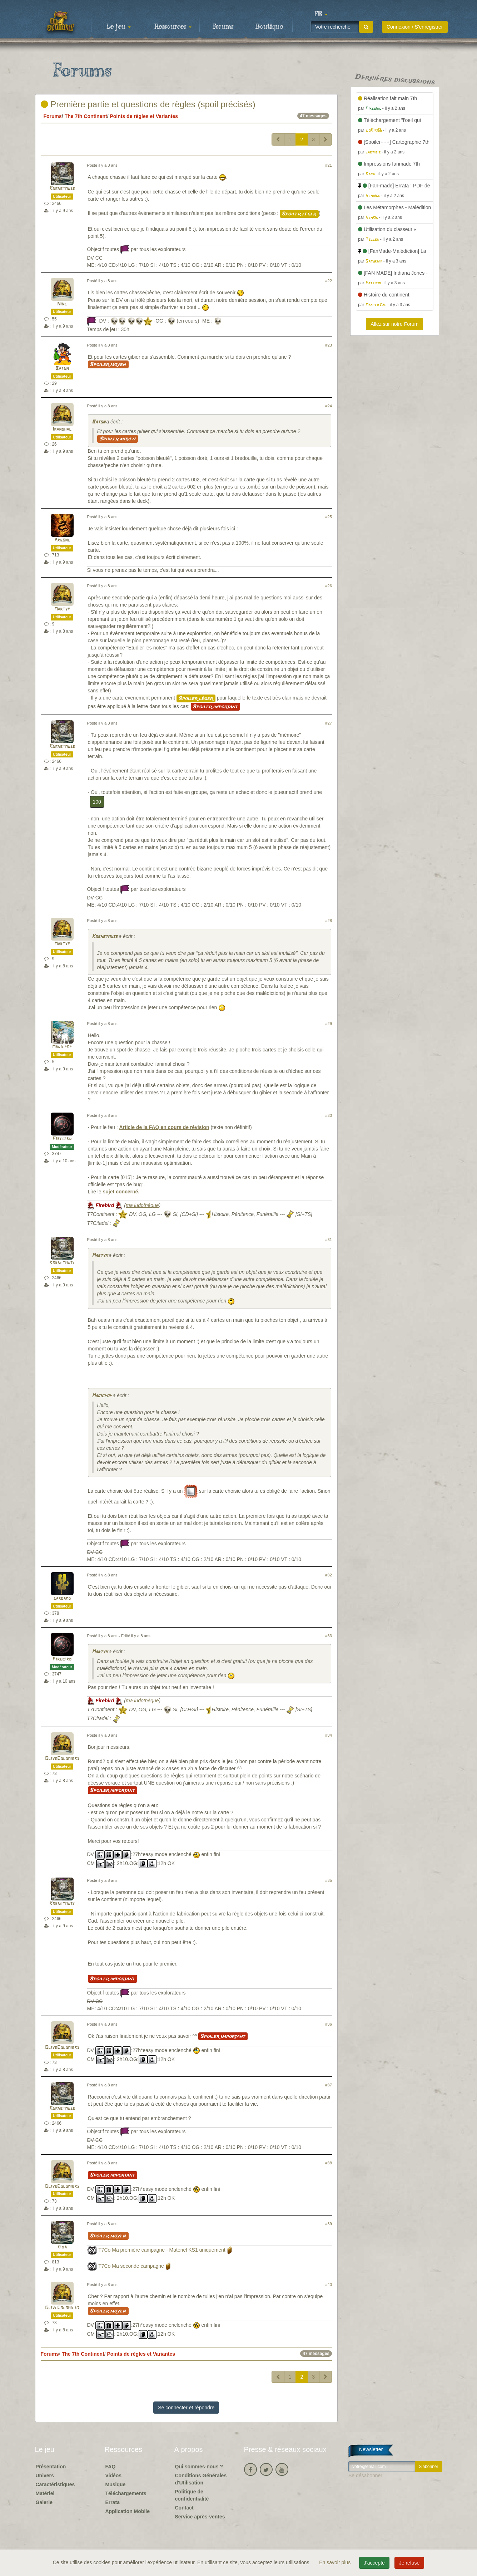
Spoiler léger (299, 213)
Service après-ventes (200, 2516)
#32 (328, 1575)
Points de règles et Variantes (144, 116)
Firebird (62, 1139)
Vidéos (113, 2475)
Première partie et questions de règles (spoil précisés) (148, 104)
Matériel (45, 2493)
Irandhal (62, 429)
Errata (112, 2502)
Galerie (44, 2502)
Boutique (269, 27)
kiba (62, 2247)
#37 (328, 2085)
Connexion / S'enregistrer (415, 27)
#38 (328, 2163)
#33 (328, 1636)
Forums (223, 27)
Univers (45, 2475)
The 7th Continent (86, 116)
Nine (62, 304)
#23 (328, 345)
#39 (328, 2224)
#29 (328, 1023)
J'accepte (374, 2563)
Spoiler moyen (108, 364)
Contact (184, 2508)
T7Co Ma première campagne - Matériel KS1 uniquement (161, 2250)
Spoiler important (215, 706)
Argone (62, 540)
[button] (321, 14)
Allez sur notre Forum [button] (394, 324)
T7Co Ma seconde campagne (131, 2266)
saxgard (62, 1598)
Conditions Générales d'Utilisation (201, 2479)
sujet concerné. (120, 1191)
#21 (328, 165)
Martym (62, 609)
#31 (328, 1239)
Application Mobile (127, 2511)
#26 (328, 586)
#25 (328, 517)
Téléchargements (125, 2493)
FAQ (110, 2466)
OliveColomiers (62, 1758)
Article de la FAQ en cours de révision (164, 1127)
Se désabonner (365, 2475)
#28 (328, 920)
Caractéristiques (55, 2484)
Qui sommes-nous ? (199, 2466)
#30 (328, 1115)
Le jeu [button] (118, 27)
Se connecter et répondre (186, 2407)
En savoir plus (335, 2562)
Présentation (51, 2466)
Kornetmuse (62, 188)
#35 (328, 1880)
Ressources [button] (173, 27)
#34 (328, 1735)
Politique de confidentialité (192, 2495)
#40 (328, 2284)
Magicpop (62, 1047)
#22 (328, 281)
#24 (328, 406)
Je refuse (409, 2563)
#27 (328, 723)
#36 (328, 2024)
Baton (62, 368)
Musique (115, 2484)
